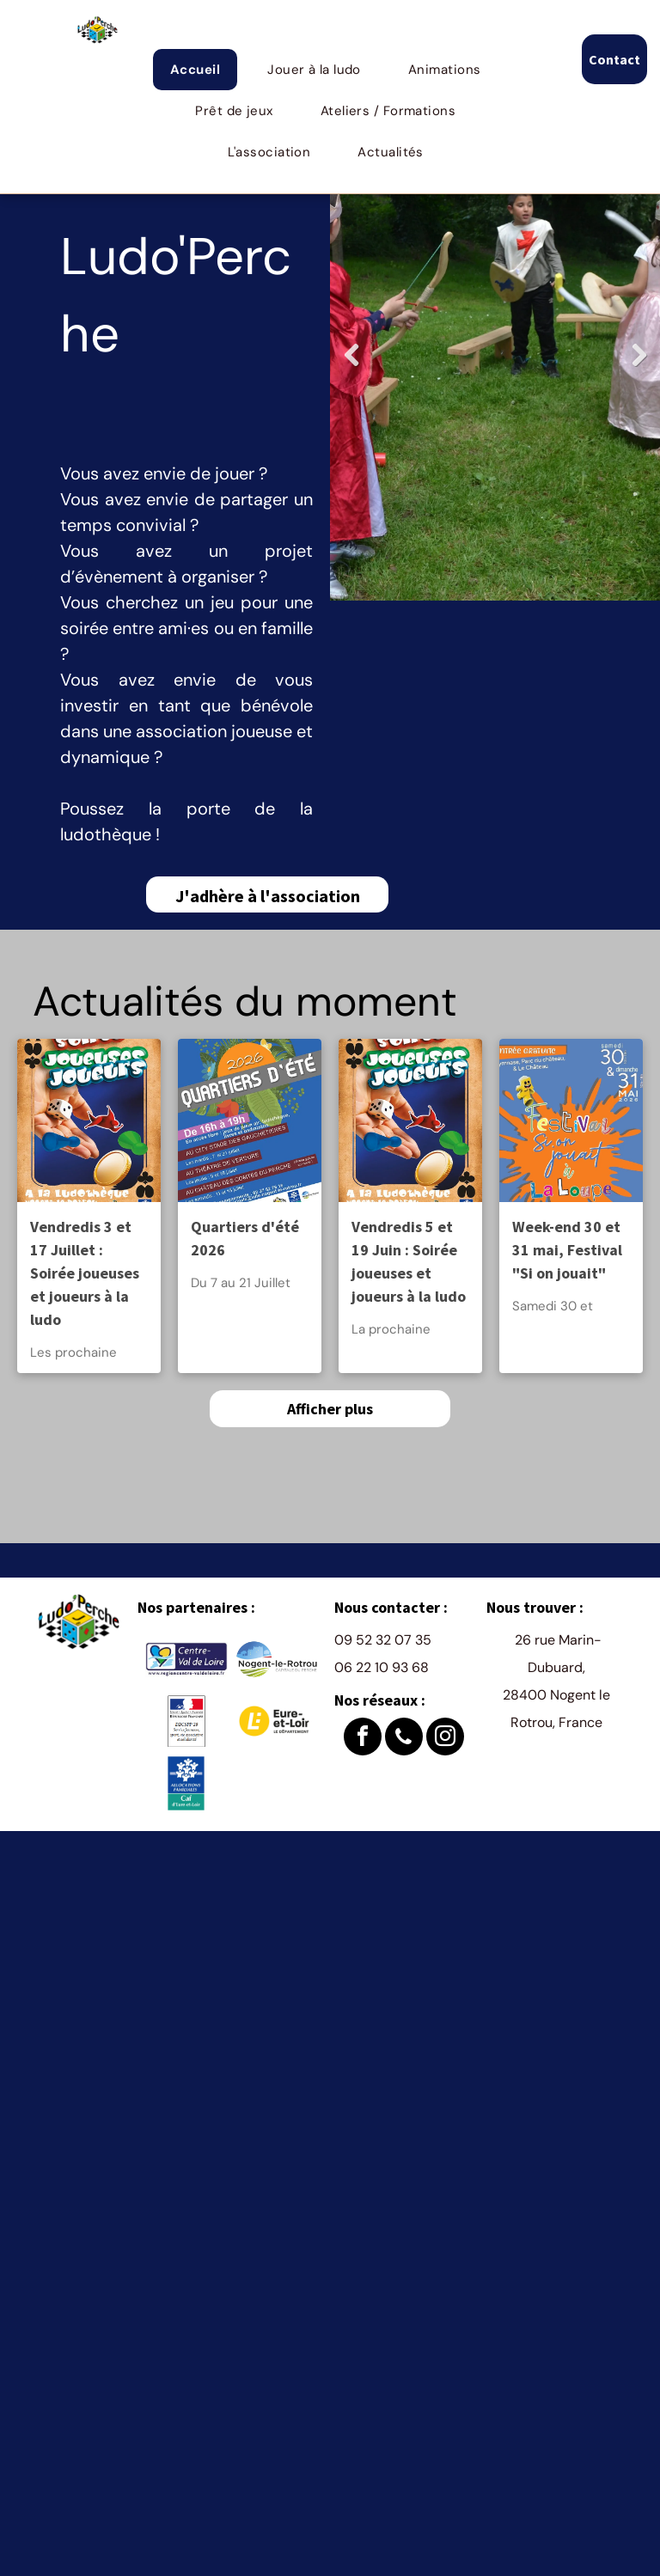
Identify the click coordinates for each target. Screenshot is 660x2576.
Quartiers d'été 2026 (245, 1238)
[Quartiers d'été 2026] (249, 1120)
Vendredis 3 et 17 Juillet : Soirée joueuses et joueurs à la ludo (84, 1273)
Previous (351, 368)
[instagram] (445, 1739)
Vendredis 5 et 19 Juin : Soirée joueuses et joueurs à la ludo (408, 1261)
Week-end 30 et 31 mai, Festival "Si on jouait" (567, 1250)
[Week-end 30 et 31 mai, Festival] (571, 1120)
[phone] (404, 1739)
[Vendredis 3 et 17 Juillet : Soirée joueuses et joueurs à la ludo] (89, 1120)
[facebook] (363, 1739)
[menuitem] (201, 69)
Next (639, 368)
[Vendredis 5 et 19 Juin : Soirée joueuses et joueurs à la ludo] (410, 1120)
